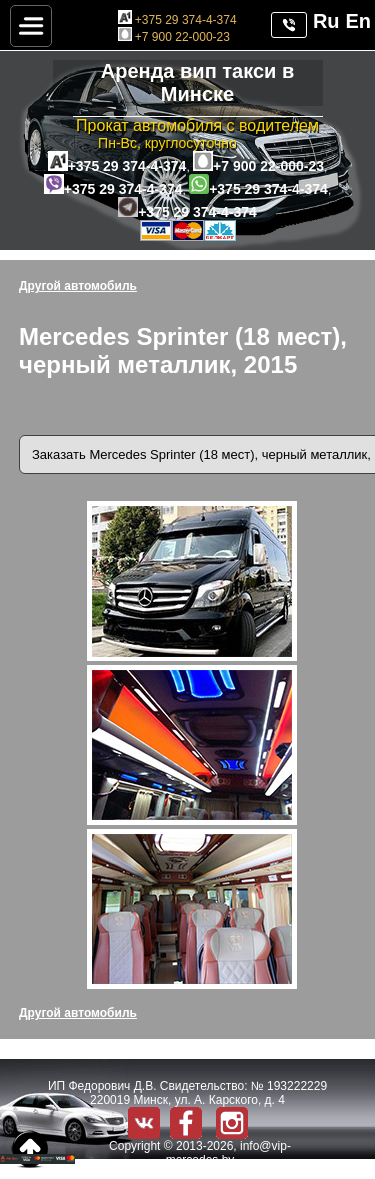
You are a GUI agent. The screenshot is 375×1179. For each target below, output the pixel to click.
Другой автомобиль (78, 286)
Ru (326, 21)
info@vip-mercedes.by (228, 1153)
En (358, 21)
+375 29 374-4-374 (177, 20)
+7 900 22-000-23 (174, 37)
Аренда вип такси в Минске (197, 82)
